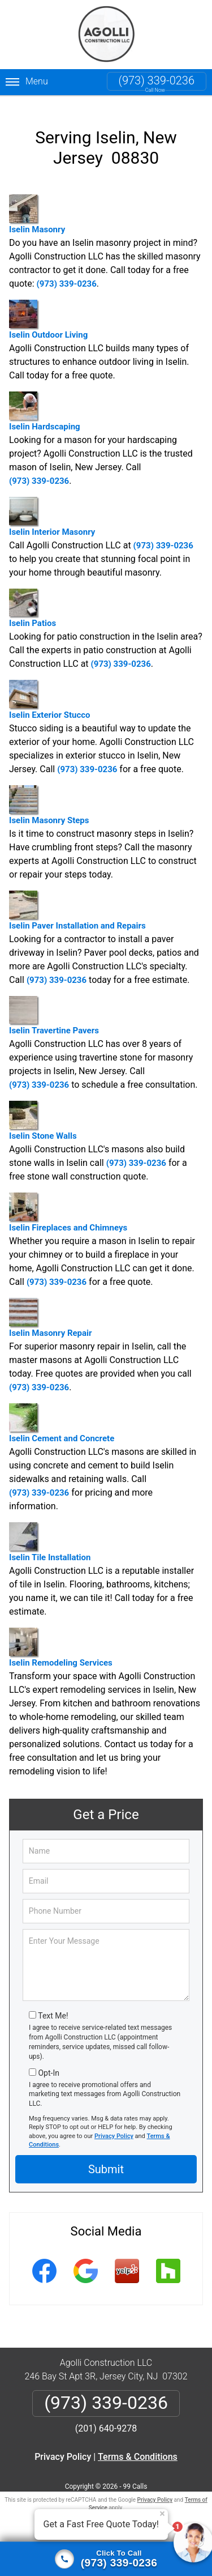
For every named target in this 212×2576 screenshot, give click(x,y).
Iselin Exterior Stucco (49, 690)
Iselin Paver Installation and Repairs (77, 901)
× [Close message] (162, 2513)
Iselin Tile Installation (49, 1533)
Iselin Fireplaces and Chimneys (68, 1203)
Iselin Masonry (37, 205)
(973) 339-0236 (156, 80)
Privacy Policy (113, 2126)
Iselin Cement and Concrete (61, 1414)
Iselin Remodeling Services (61, 1638)
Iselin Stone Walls (43, 1111)
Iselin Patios (32, 599)
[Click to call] (106, 2559)
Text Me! (53, 2006)
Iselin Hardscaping (44, 402)
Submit (106, 2159)
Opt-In (48, 2063)
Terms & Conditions (138, 2447)
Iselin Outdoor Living (48, 310)
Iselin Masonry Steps (49, 796)
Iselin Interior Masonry (52, 507)
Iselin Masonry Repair (50, 1308)
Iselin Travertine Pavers (54, 1006)
